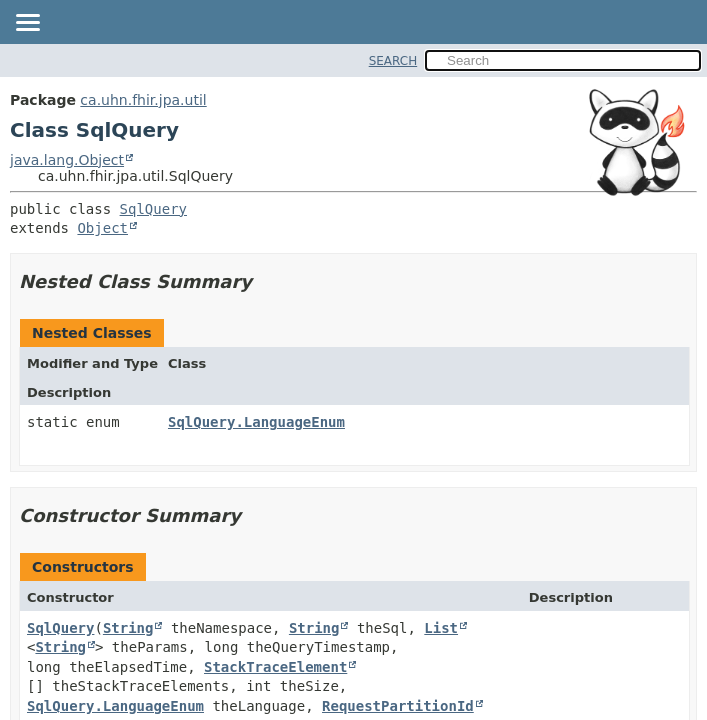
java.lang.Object (67, 160)
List (441, 628)
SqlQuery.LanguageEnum (256, 422)
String (128, 628)
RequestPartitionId (398, 706)
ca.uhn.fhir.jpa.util (143, 100)
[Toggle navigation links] (27, 24)
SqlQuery (153, 209)
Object (102, 228)
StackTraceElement (275, 667)
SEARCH (393, 61)
